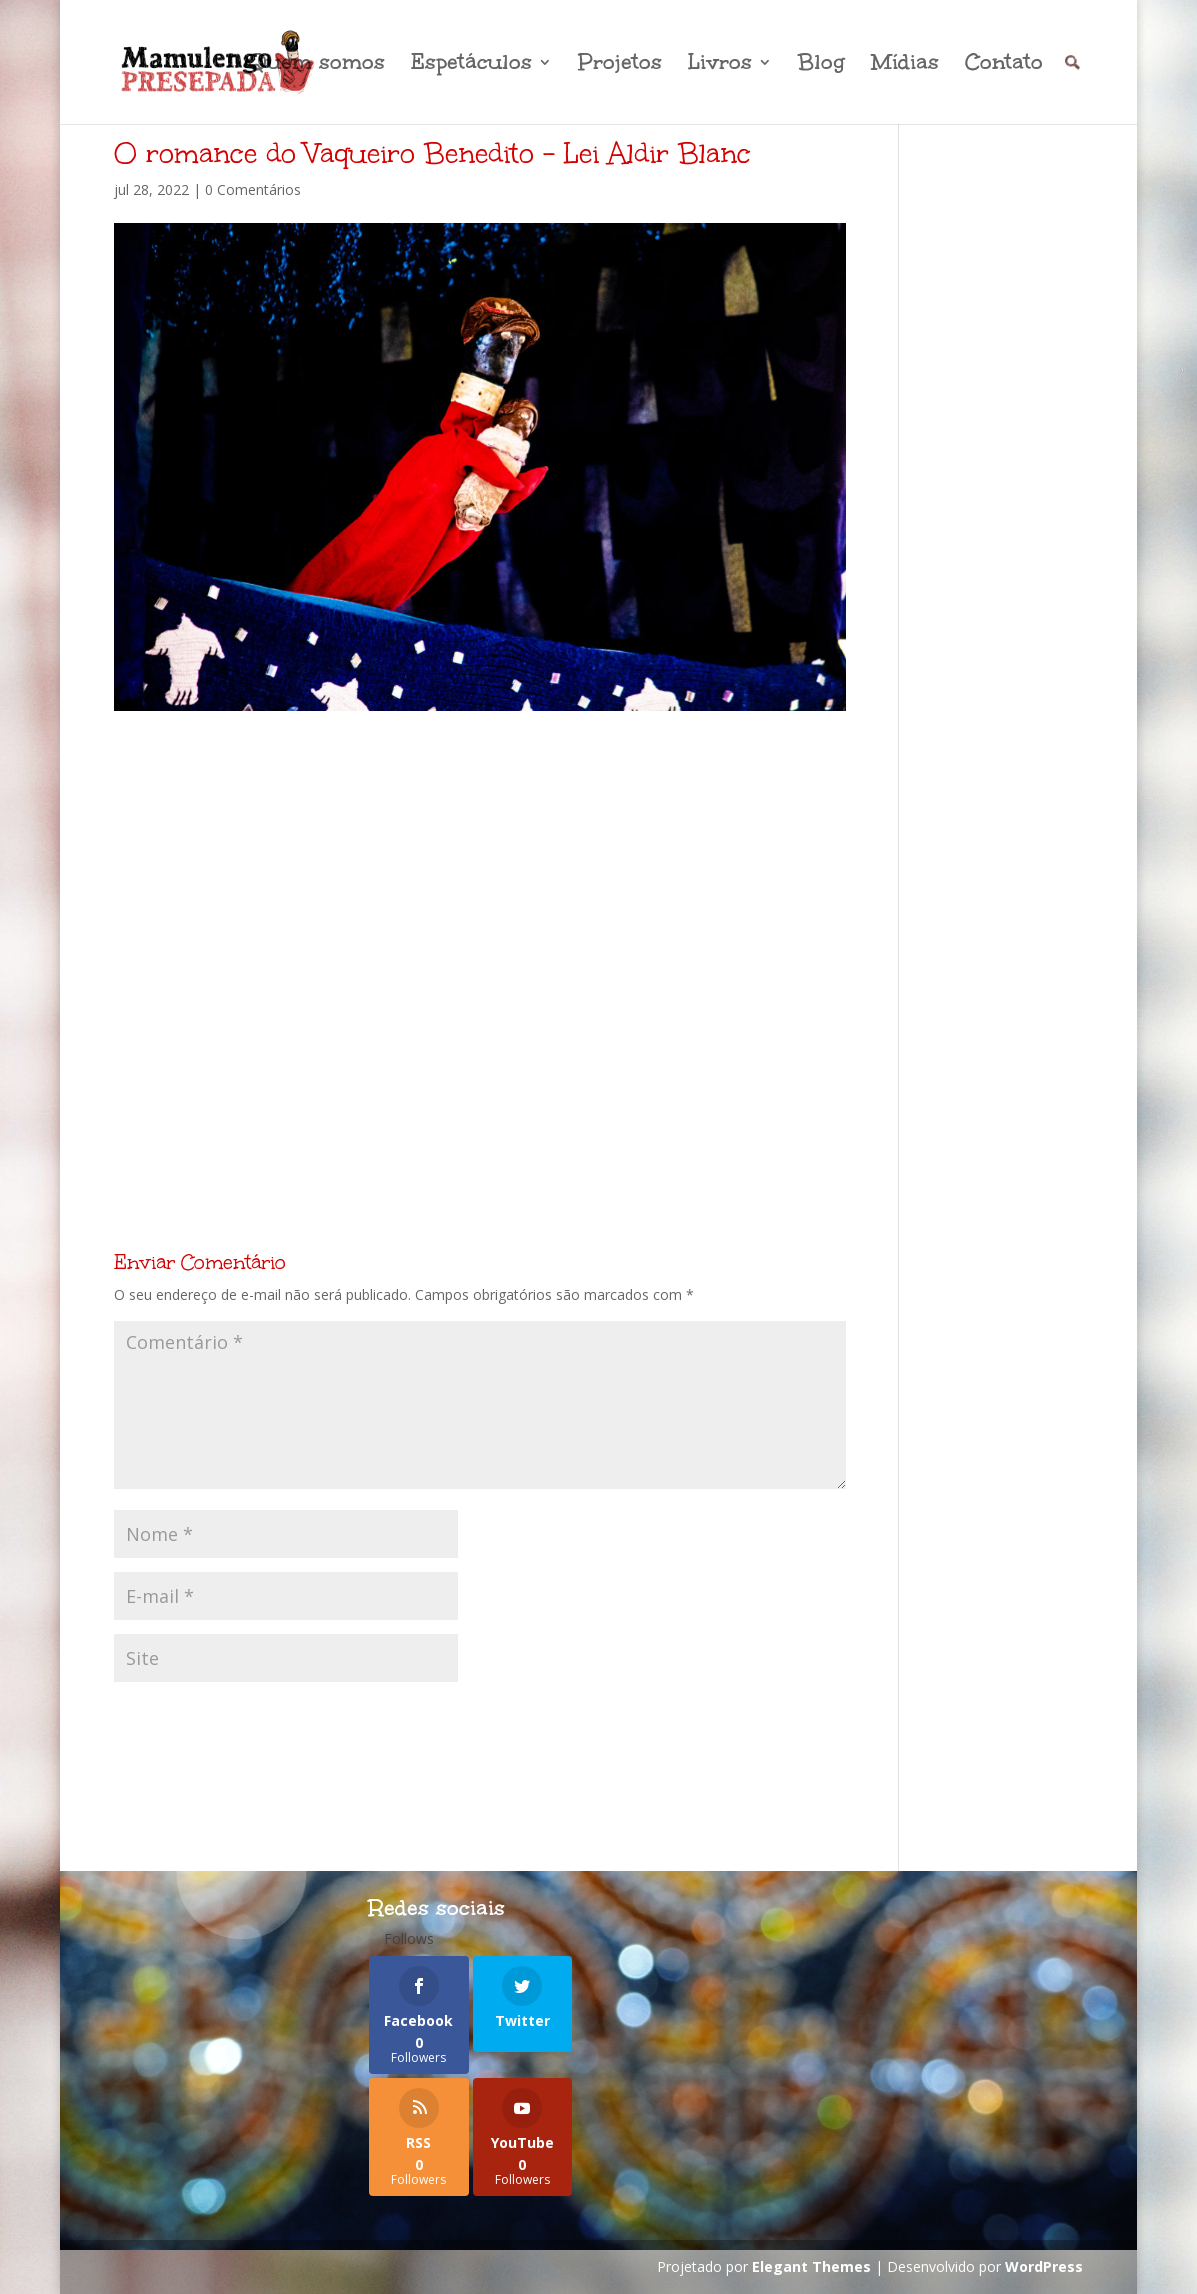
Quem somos (316, 65)
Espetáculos (471, 65)
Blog (821, 65)
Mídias (905, 65)
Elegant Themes (811, 2266)
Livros (720, 65)
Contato (1004, 65)
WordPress (1044, 2266)
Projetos (620, 65)
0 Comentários (253, 189)
